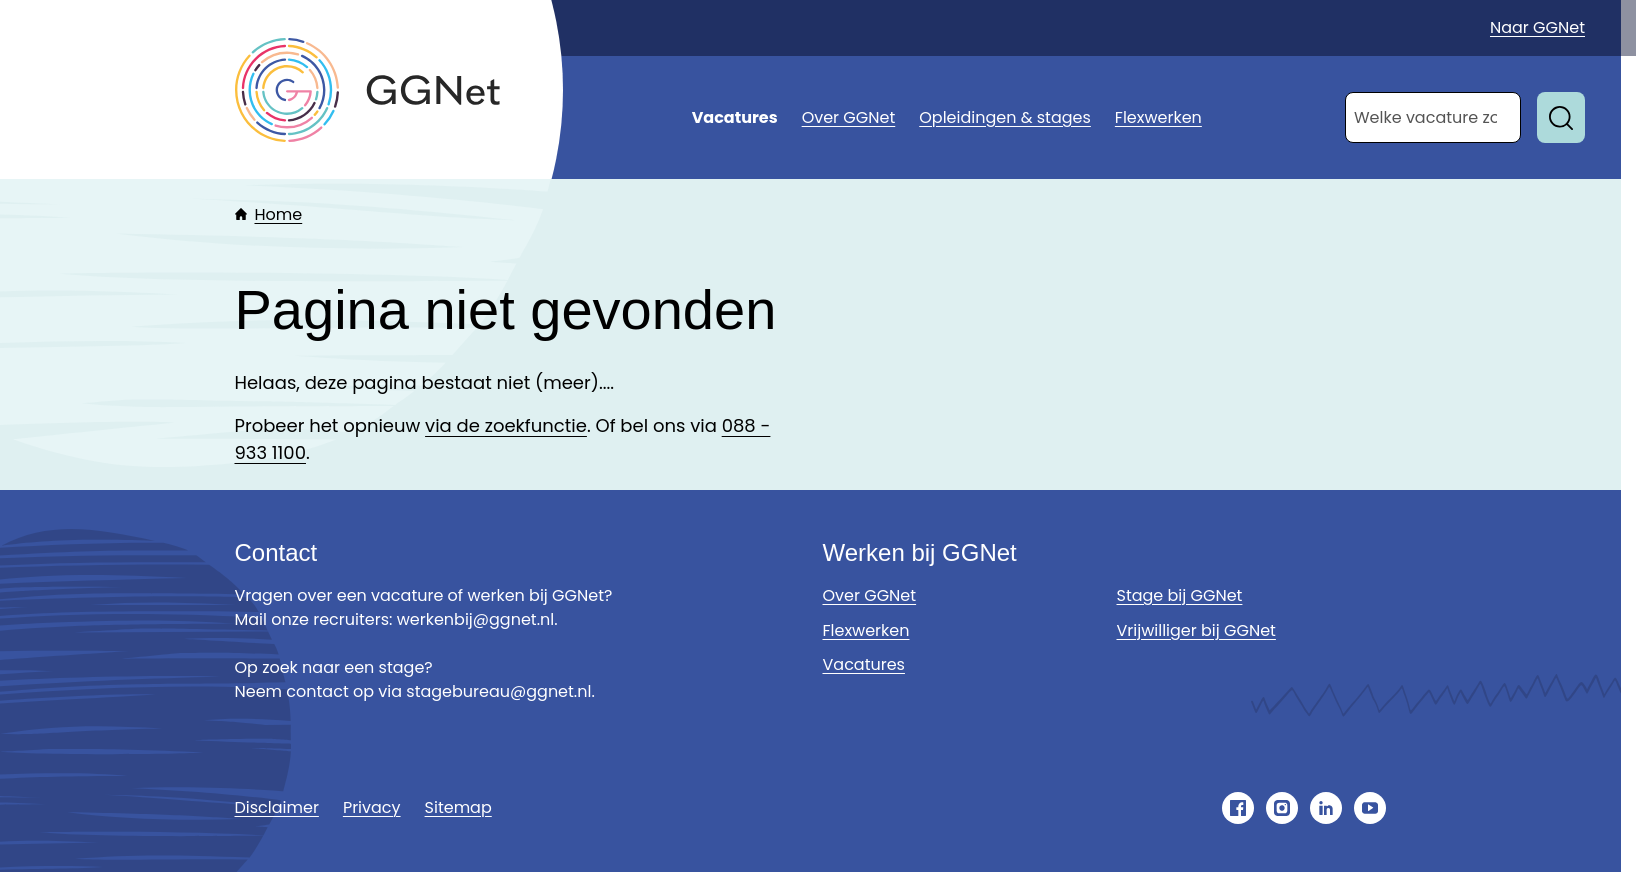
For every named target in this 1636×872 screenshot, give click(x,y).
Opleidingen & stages (1005, 117)
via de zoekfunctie (506, 425)
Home (279, 214)
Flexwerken (1158, 117)
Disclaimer (277, 807)
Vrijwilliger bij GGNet (1196, 630)
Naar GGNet (1537, 27)
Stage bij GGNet (1180, 595)
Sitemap (458, 807)
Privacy (372, 807)
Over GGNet (849, 117)
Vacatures (735, 117)
